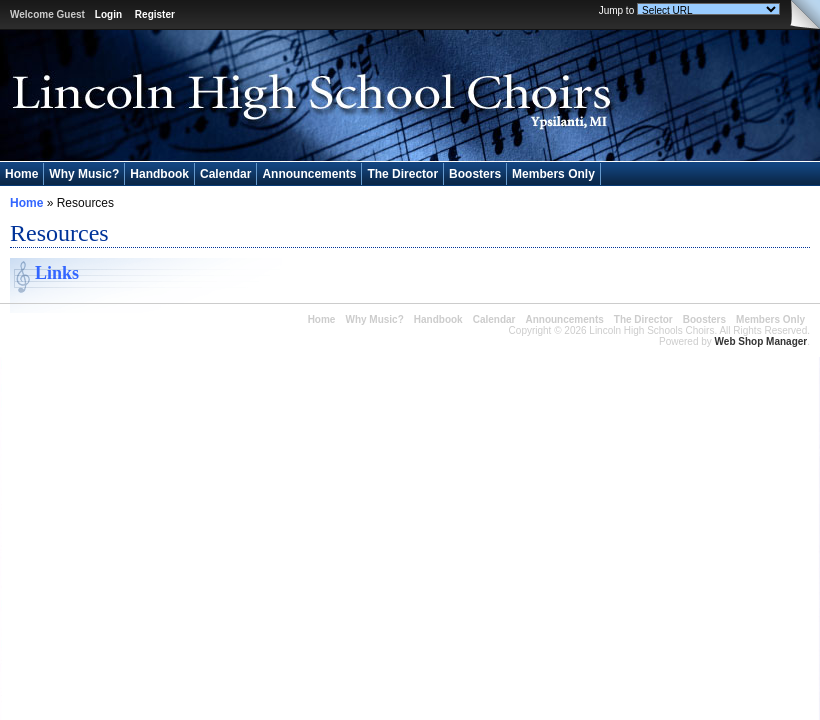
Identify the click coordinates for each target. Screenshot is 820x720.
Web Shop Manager (761, 341)
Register (155, 14)
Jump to (617, 10)
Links (57, 273)
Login (108, 14)
